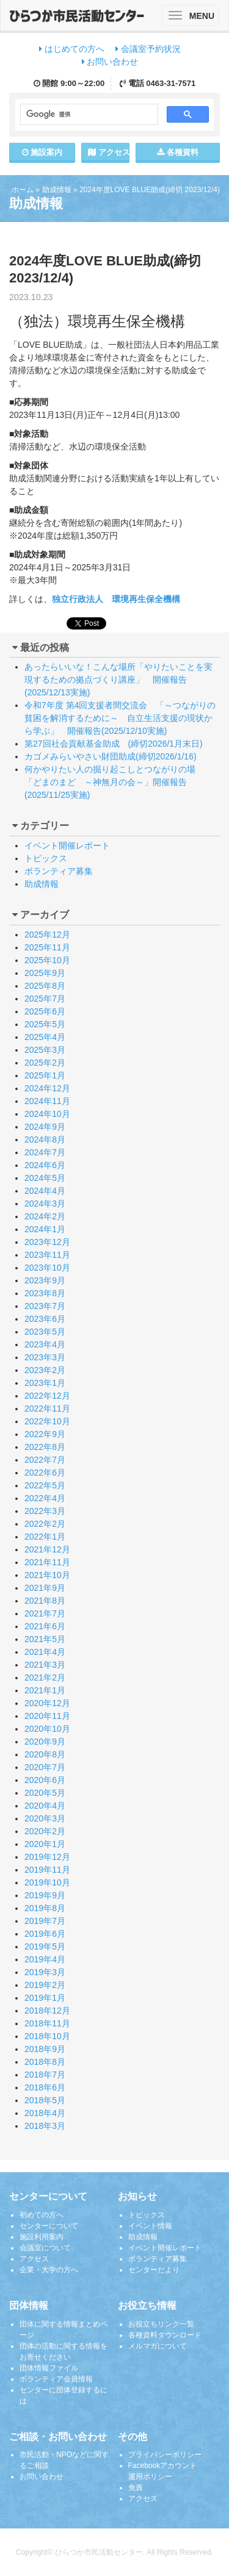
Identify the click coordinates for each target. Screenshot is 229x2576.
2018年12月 (47, 2010)
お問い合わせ (110, 61)
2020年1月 (44, 1844)
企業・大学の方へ (49, 2270)
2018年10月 (47, 2036)
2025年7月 (44, 998)
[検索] (88, 114)
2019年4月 (44, 1959)
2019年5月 (44, 1946)
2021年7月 (44, 1613)
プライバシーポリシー (165, 2454)
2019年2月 (44, 1985)
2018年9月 (44, 2049)
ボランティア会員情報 (56, 2379)
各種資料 (177, 152)
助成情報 (56, 189)
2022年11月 (47, 1408)
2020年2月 (44, 1831)
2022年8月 (44, 1447)
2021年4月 (44, 1652)
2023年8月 (44, 1293)
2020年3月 (44, 1818)
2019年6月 (44, 1934)
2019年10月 (47, 1882)
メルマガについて (157, 2346)
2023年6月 (44, 1319)
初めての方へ (42, 2215)
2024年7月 (44, 1152)
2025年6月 (44, 1011)
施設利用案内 (42, 2237)
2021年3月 (44, 1665)
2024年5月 (44, 1178)
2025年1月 (44, 1075)
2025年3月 (44, 1050)
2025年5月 (44, 1024)
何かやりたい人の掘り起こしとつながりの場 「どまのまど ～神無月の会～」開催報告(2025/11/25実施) (114, 782)
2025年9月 (44, 973)
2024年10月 (47, 1114)
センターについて (49, 2226)
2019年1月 (44, 1998)
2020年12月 (47, 1703)
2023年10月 (47, 1267)
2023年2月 (44, 1370)
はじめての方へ (71, 49)
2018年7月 (44, 2074)
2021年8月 (44, 1601)
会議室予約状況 (148, 49)
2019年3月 (44, 1972)
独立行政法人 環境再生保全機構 (116, 599)
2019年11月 (47, 1870)
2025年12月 (47, 934)
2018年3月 (44, 2126)
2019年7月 (44, 1921)
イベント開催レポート (67, 845)
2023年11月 (47, 1255)
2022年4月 (44, 1498)
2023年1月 (44, 1383)
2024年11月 (47, 1101)
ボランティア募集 (58, 871)
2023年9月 (44, 1280)
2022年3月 (44, 1511)
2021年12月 (47, 1549)
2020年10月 (47, 1729)
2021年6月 (44, 1626)
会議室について (45, 2248)
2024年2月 (44, 1216)
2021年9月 (44, 1588)
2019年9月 (44, 1895)
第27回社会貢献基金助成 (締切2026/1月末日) (113, 743)
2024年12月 (47, 1088)
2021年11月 (47, 1562)
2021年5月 (44, 1639)
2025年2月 (44, 1062)
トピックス (45, 858)
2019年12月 (47, 1857)
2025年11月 (47, 947)
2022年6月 (44, 1472)
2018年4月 (44, 2113)
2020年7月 (44, 1767)
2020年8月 (44, 1754)
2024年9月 (44, 1127)
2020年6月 (44, 1780)
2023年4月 (44, 1344)
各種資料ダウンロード (165, 2335)
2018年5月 (44, 2100)
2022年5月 (44, 1485)
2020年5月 (44, 1793)
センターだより (154, 2270)
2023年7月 (44, 1306)
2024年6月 (44, 1165)
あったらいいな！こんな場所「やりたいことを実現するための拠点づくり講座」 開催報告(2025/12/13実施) (118, 679)
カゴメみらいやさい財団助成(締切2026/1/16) (110, 756)
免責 (135, 2487)
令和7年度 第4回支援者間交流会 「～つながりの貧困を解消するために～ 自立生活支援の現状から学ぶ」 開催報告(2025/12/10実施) (120, 718)
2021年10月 (47, 1575)
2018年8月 (44, 2062)
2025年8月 (44, 986)
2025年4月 (44, 1037)
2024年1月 (44, 1229)
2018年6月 (44, 2087)
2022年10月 (47, 1421)
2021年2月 (44, 1677)
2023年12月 (47, 1242)
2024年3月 (44, 1203)
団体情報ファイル (49, 2368)
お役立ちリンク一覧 (161, 2324)
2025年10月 (47, 960)
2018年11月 (47, 2023)
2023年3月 (44, 1357)
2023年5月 (44, 1331)
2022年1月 (44, 1536)
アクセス (108, 152)
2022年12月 (47, 1396)
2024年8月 (44, 1139)
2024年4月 (44, 1191)
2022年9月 (44, 1434)
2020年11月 (47, 1716)
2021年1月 (44, 1690)
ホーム (23, 189)
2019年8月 (44, 1908)
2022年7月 (44, 1460)
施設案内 (42, 152)
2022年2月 (44, 1524)
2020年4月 (44, 1805)
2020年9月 (44, 1741)
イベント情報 (150, 2226)
